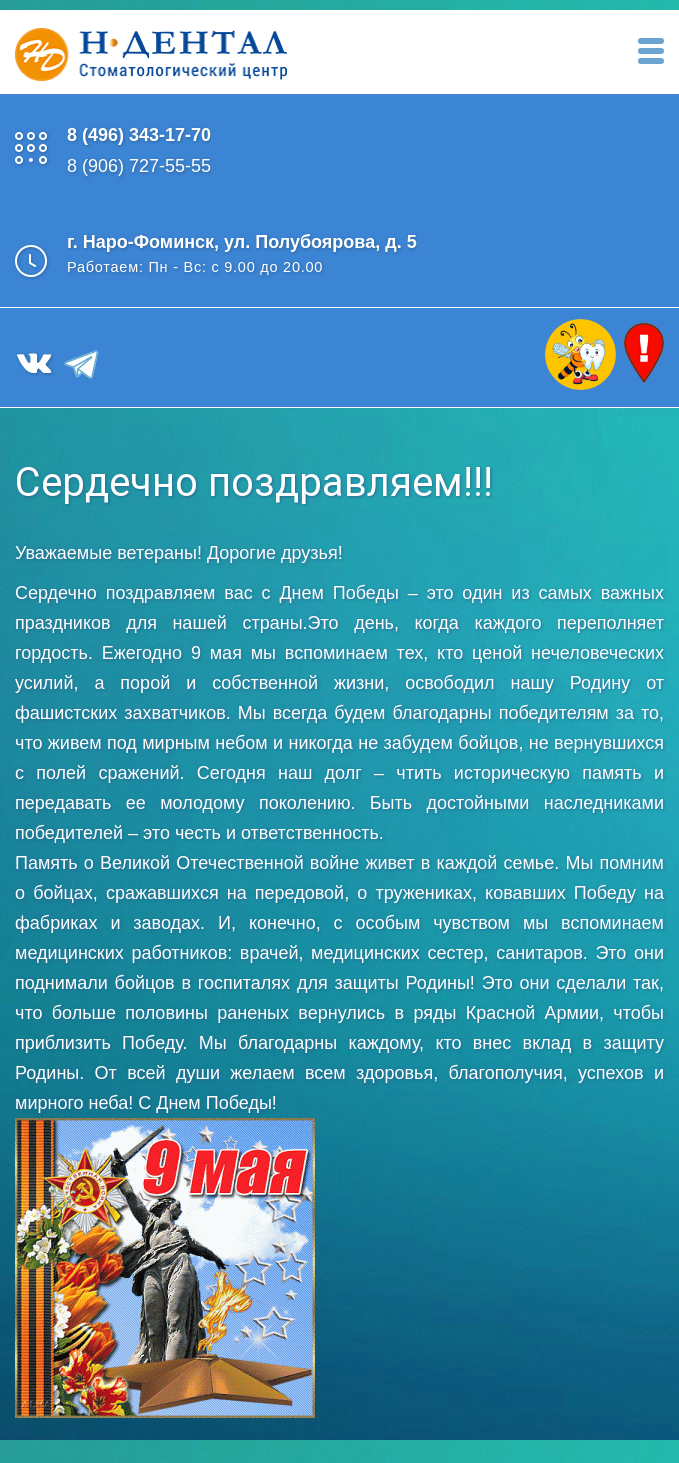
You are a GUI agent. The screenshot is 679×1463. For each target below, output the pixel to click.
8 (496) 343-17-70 (139, 135)
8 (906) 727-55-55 (139, 166)
